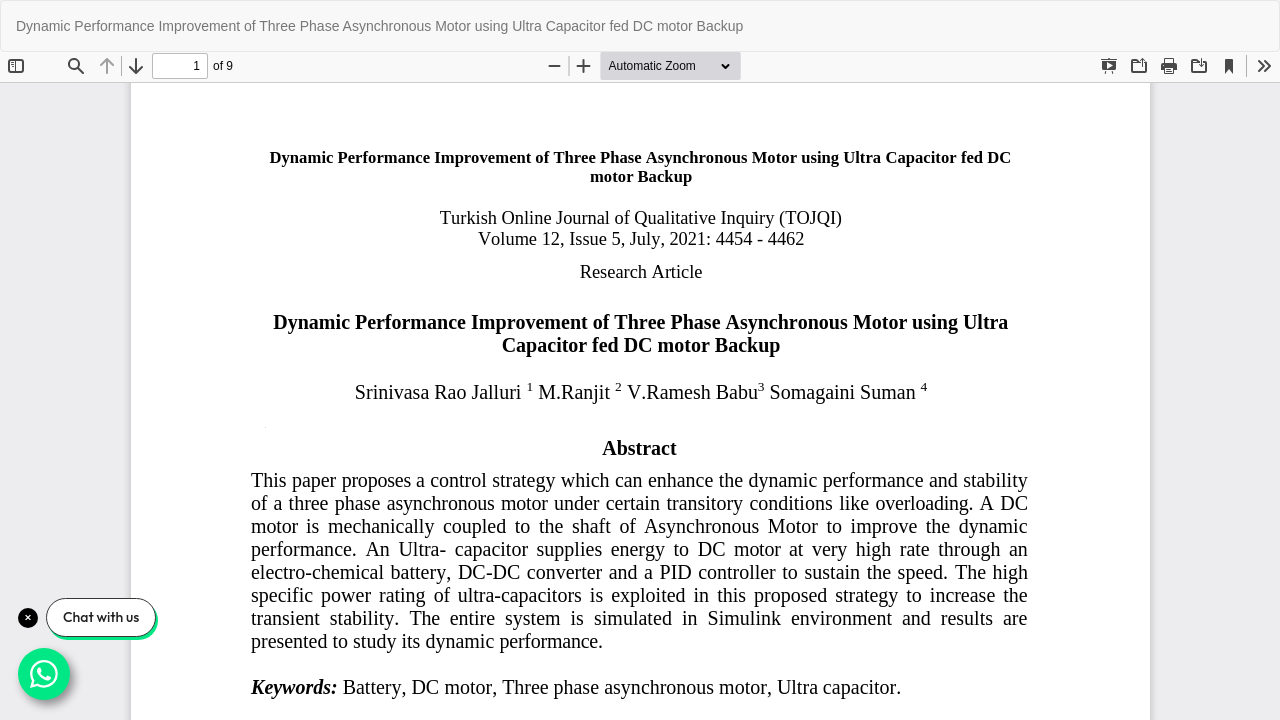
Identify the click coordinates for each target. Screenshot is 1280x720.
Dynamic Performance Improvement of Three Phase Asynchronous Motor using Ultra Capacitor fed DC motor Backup (379, 26)
